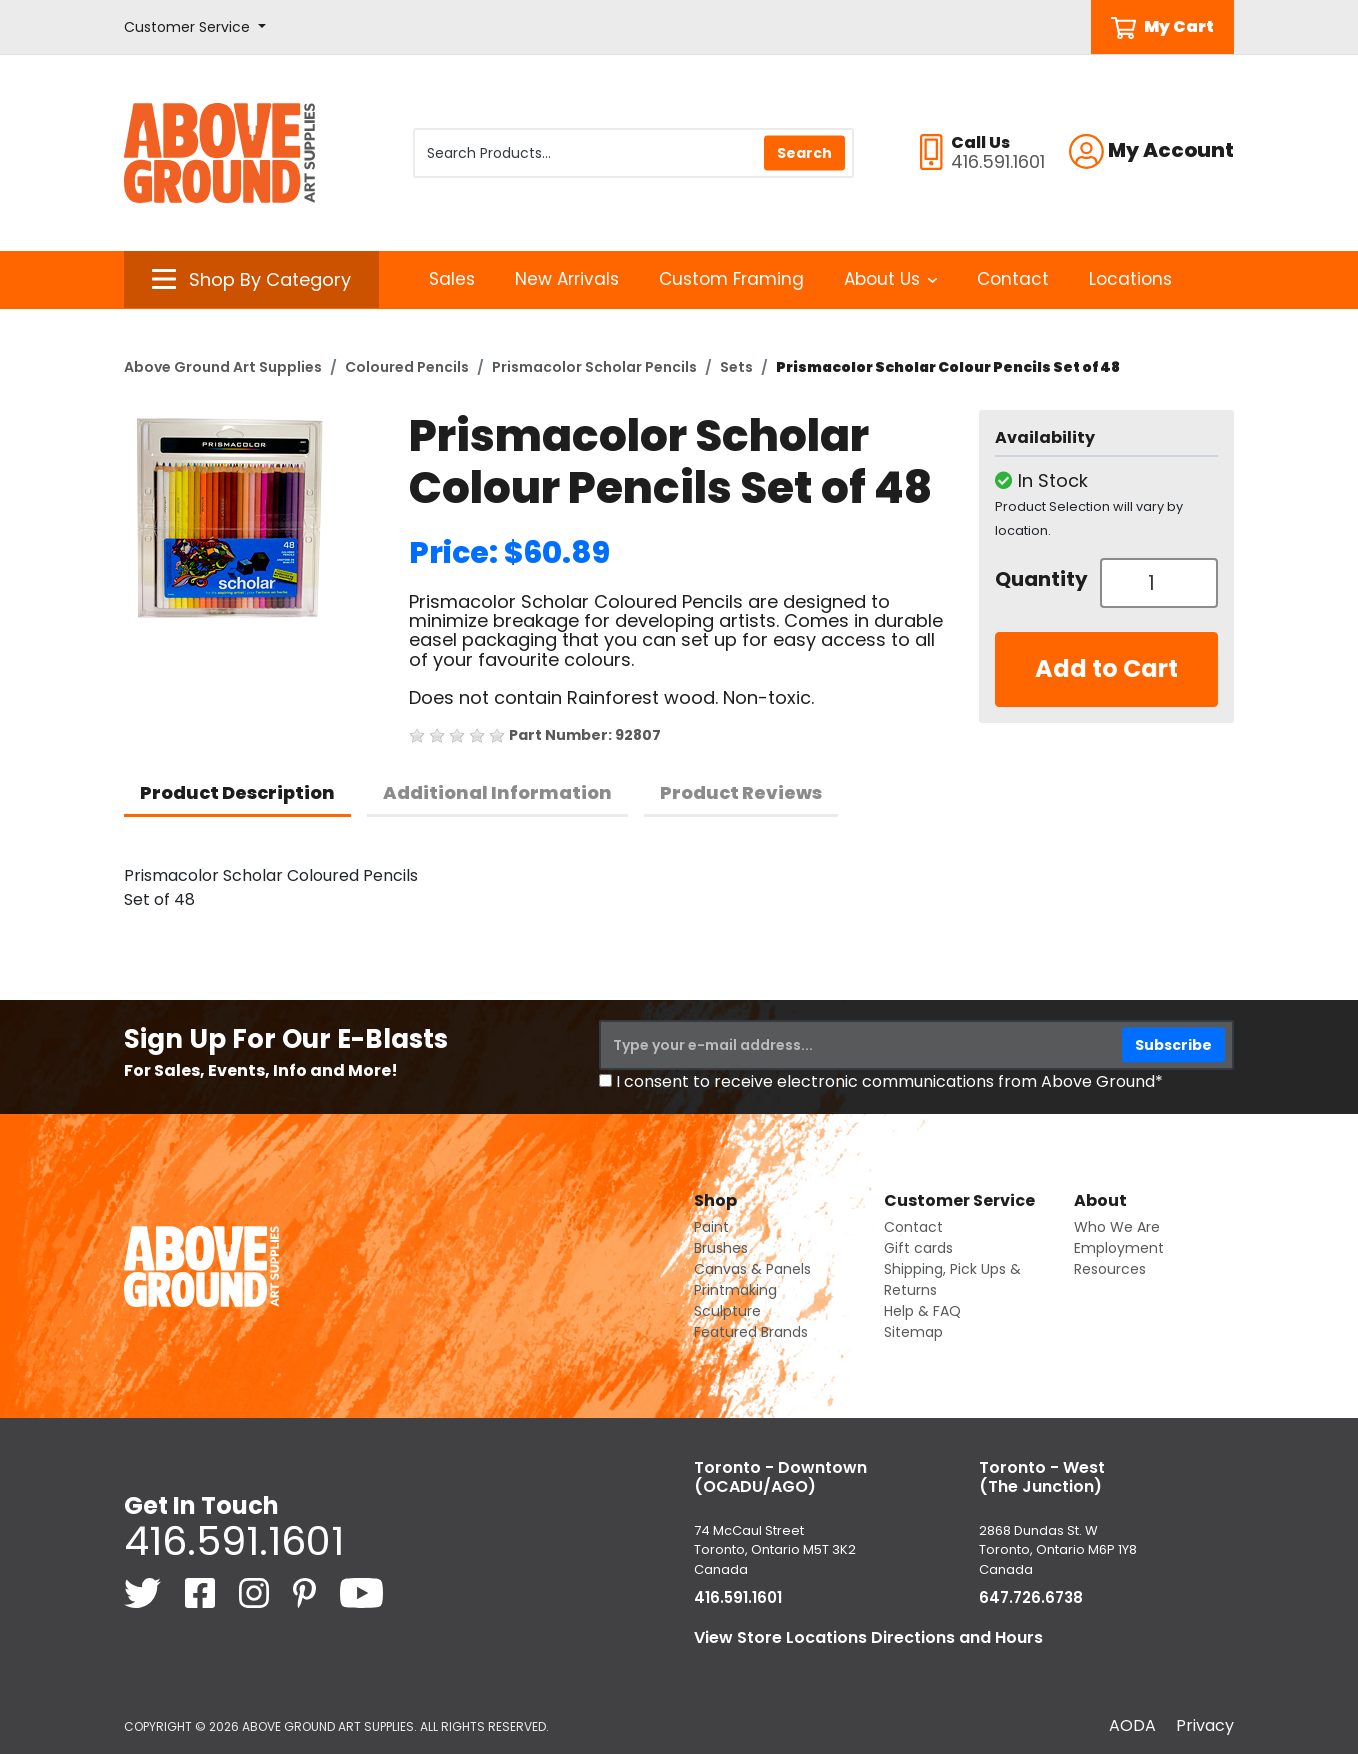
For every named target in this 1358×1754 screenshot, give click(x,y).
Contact (1013, 279)
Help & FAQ (922, 1311)
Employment (1119, 1248)
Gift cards (918, 1248)
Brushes (721, 1248)
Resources (1110, 1269)
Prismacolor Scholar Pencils (594, 367)
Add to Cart (1106, 668)
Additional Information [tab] (497, 792)
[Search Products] (633, 153)
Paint (711, 1227)
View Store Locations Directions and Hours (868, 1637)
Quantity (1040, 579)
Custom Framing (731, 279)
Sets (736, 367)
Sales (452, 279)
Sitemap (913, 1332)
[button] (195, 27)
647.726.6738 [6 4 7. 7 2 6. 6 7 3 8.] (1031, 1597)
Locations (1130, 279)
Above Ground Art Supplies (223, 367)
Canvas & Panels (752, 1269)
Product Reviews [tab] (741, 792)
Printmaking (735, 1290)
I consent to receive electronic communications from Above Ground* (889, 1081)
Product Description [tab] (237, 792)
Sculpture (727, 1311)
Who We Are (1117, 1227)
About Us (890, 279)
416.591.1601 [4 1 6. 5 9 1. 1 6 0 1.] (234, 1541)
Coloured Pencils (407, 367)
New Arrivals (567, 279)
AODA (1132, 1725)
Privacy (1205, 1725)
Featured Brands (751, 1332)
